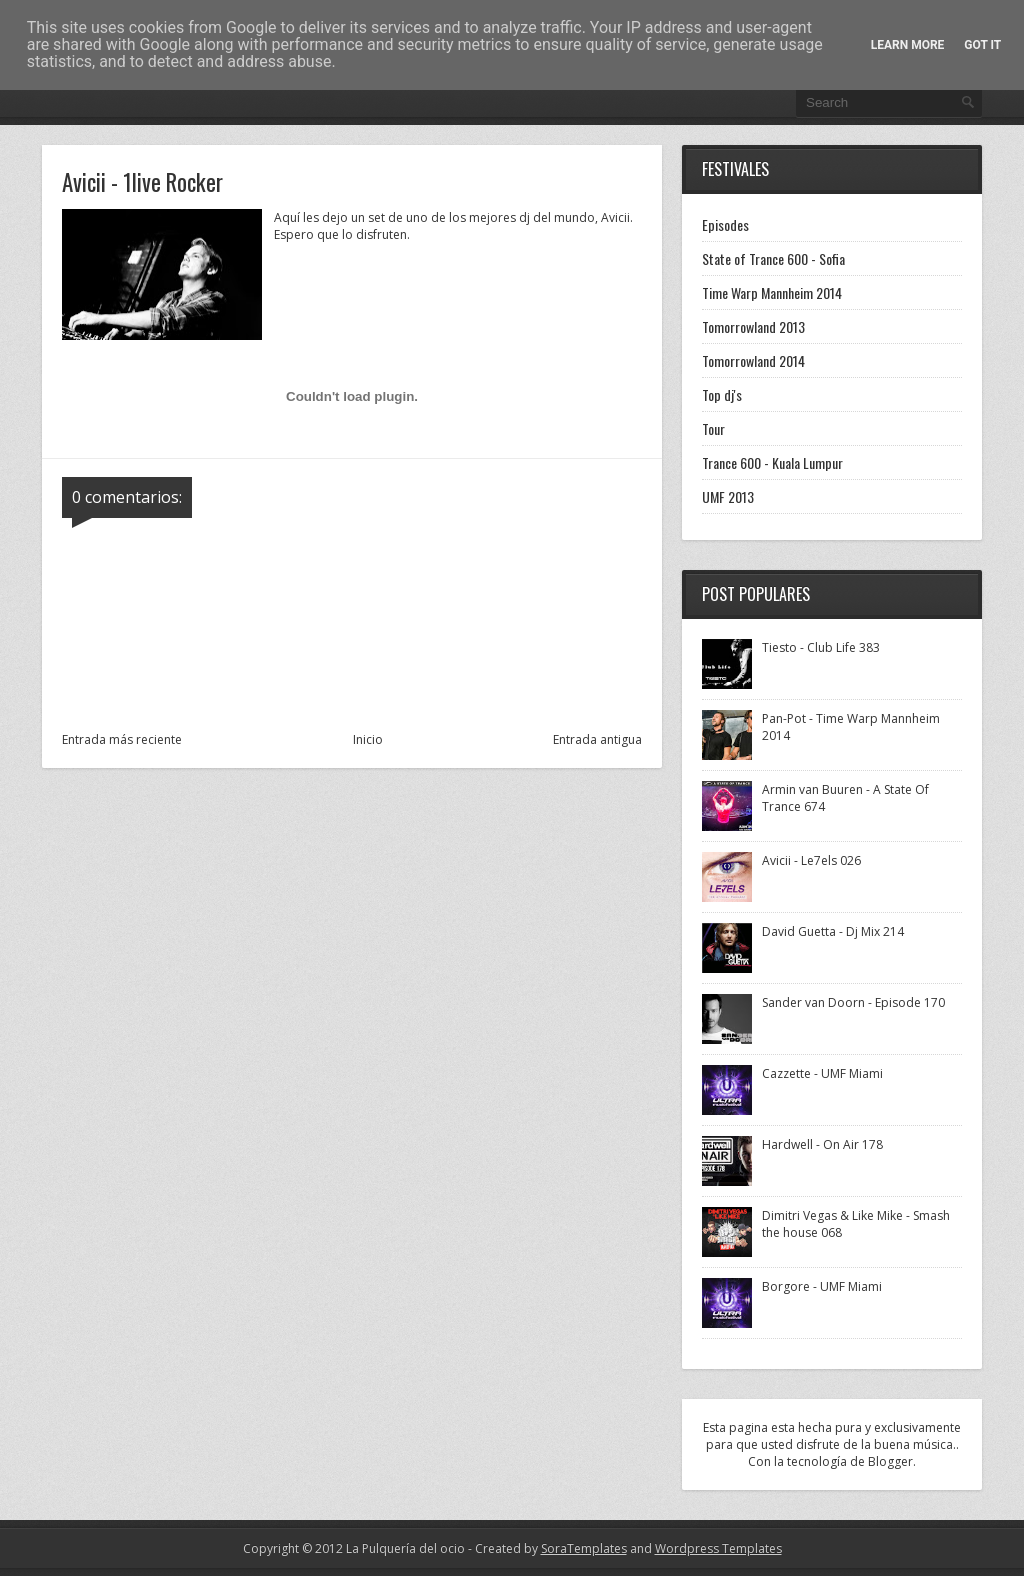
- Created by (546, 1548)
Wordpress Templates (718, 1548)
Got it (982, 45)
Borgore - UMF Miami (822, 1286)
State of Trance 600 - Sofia (773, 258)
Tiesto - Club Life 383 (821, 647)
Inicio (368, 739)
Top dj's (722, 394)
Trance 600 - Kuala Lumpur (772, 462)
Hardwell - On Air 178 (822, 1144)
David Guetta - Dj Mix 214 (833, 931)
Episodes (725, 224)
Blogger (890, 1461)
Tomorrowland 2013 (753, 326)
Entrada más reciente (122, 739)
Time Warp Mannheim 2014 (772, 292)
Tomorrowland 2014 (753, 360)
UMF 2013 (728, 496)
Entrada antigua (597, 739)
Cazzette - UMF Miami (822, 1073)
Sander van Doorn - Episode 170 (853, 1002)
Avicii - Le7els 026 (811, 860)
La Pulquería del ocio (405, 1548)
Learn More (908, 45)
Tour (713, 428)
